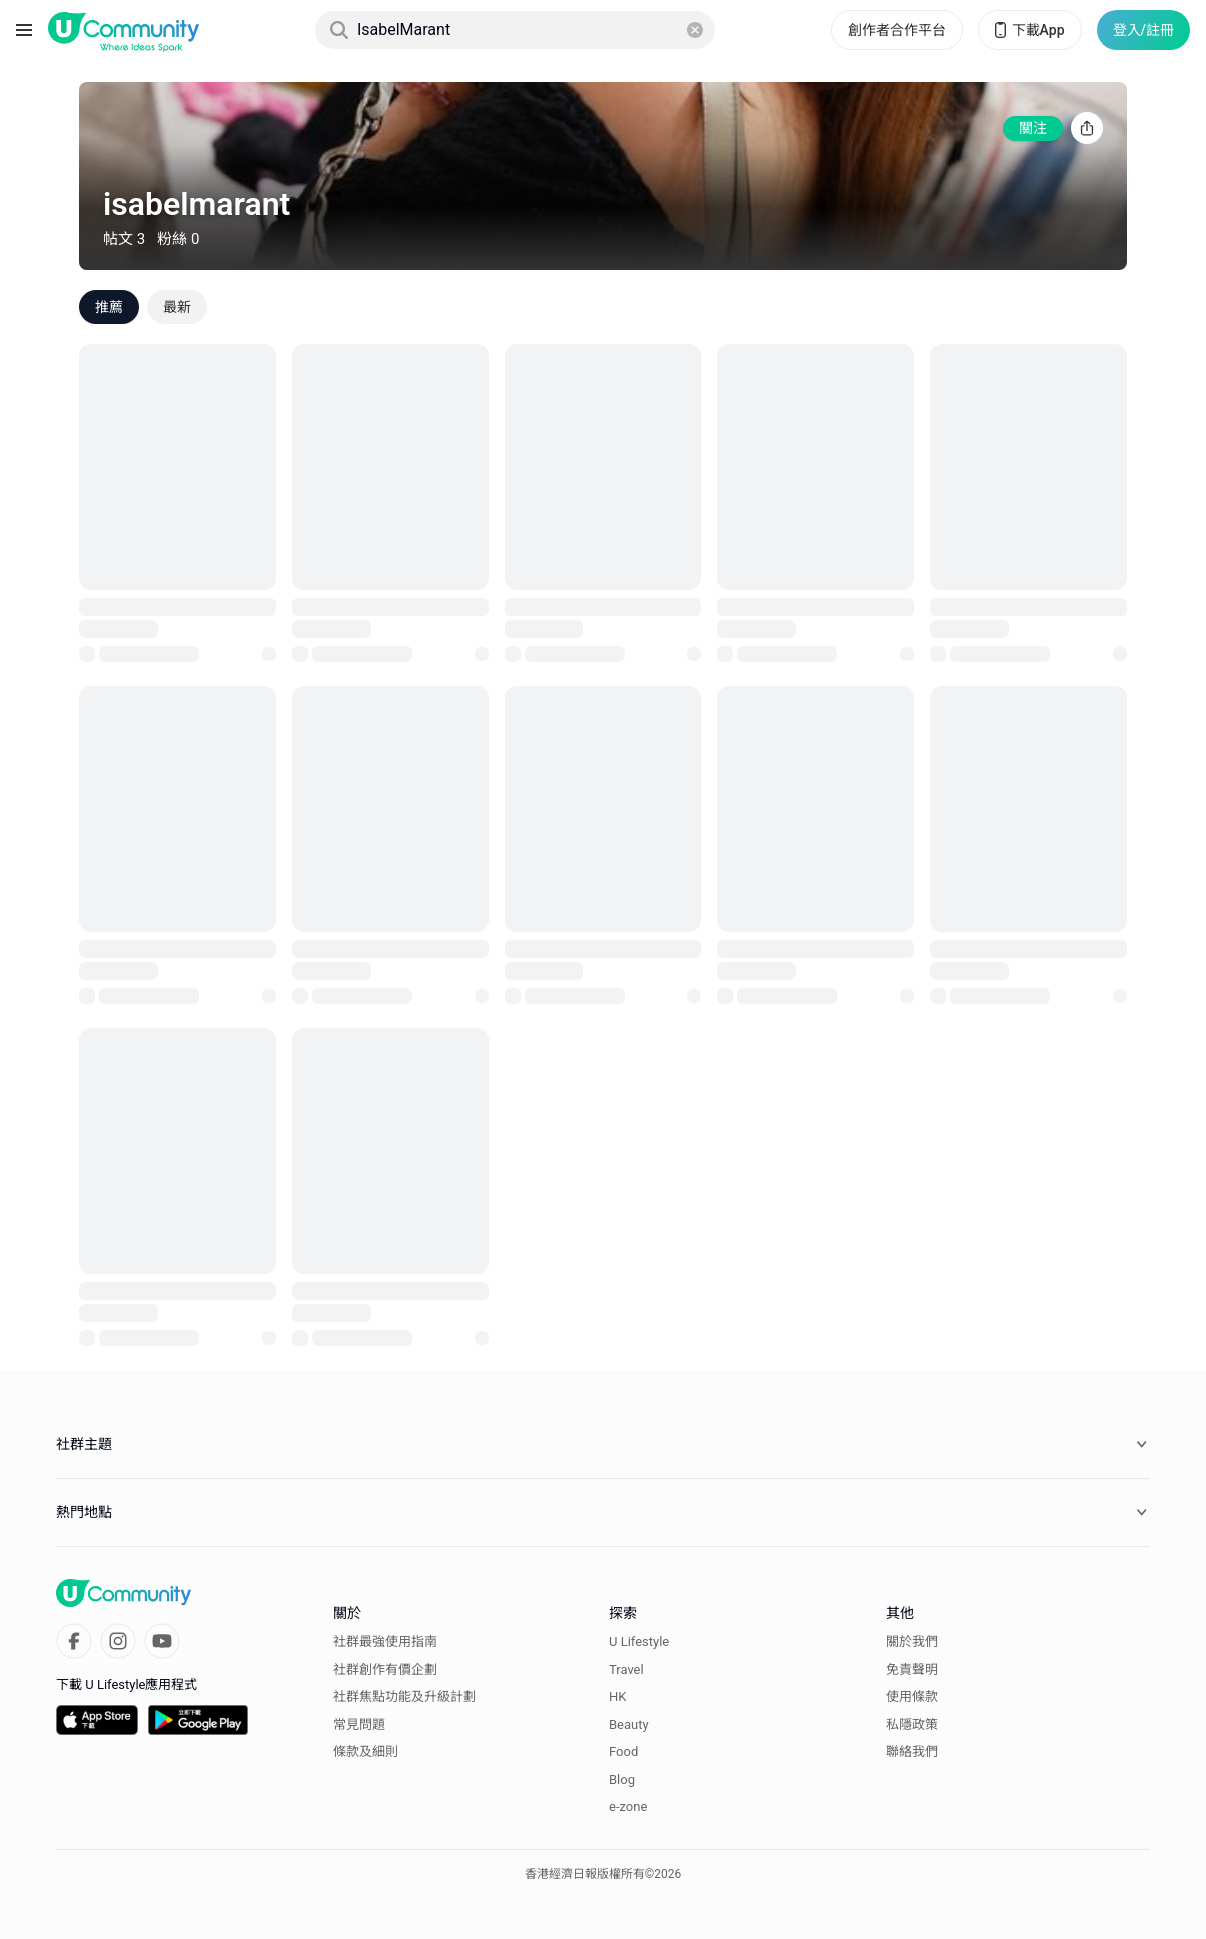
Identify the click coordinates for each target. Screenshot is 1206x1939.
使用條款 (912, 1696)
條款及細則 (365, 1751)
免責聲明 (912, 1669)
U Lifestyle (639, 1641)
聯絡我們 (912, 1751)
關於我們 (912, 1641)
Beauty (629, 1724)
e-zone (628, 1806)
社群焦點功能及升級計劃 (404, 1696)
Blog (622, 1779)
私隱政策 (912, 1724)
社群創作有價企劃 (385, 1669)
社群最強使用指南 (385, 1641)
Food (623, 1751)
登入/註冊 (1143, 30)
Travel (626, 1669)
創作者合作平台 (897, 30)
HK (617, 1696)
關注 (1033, 128)
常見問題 (359, 1724)
